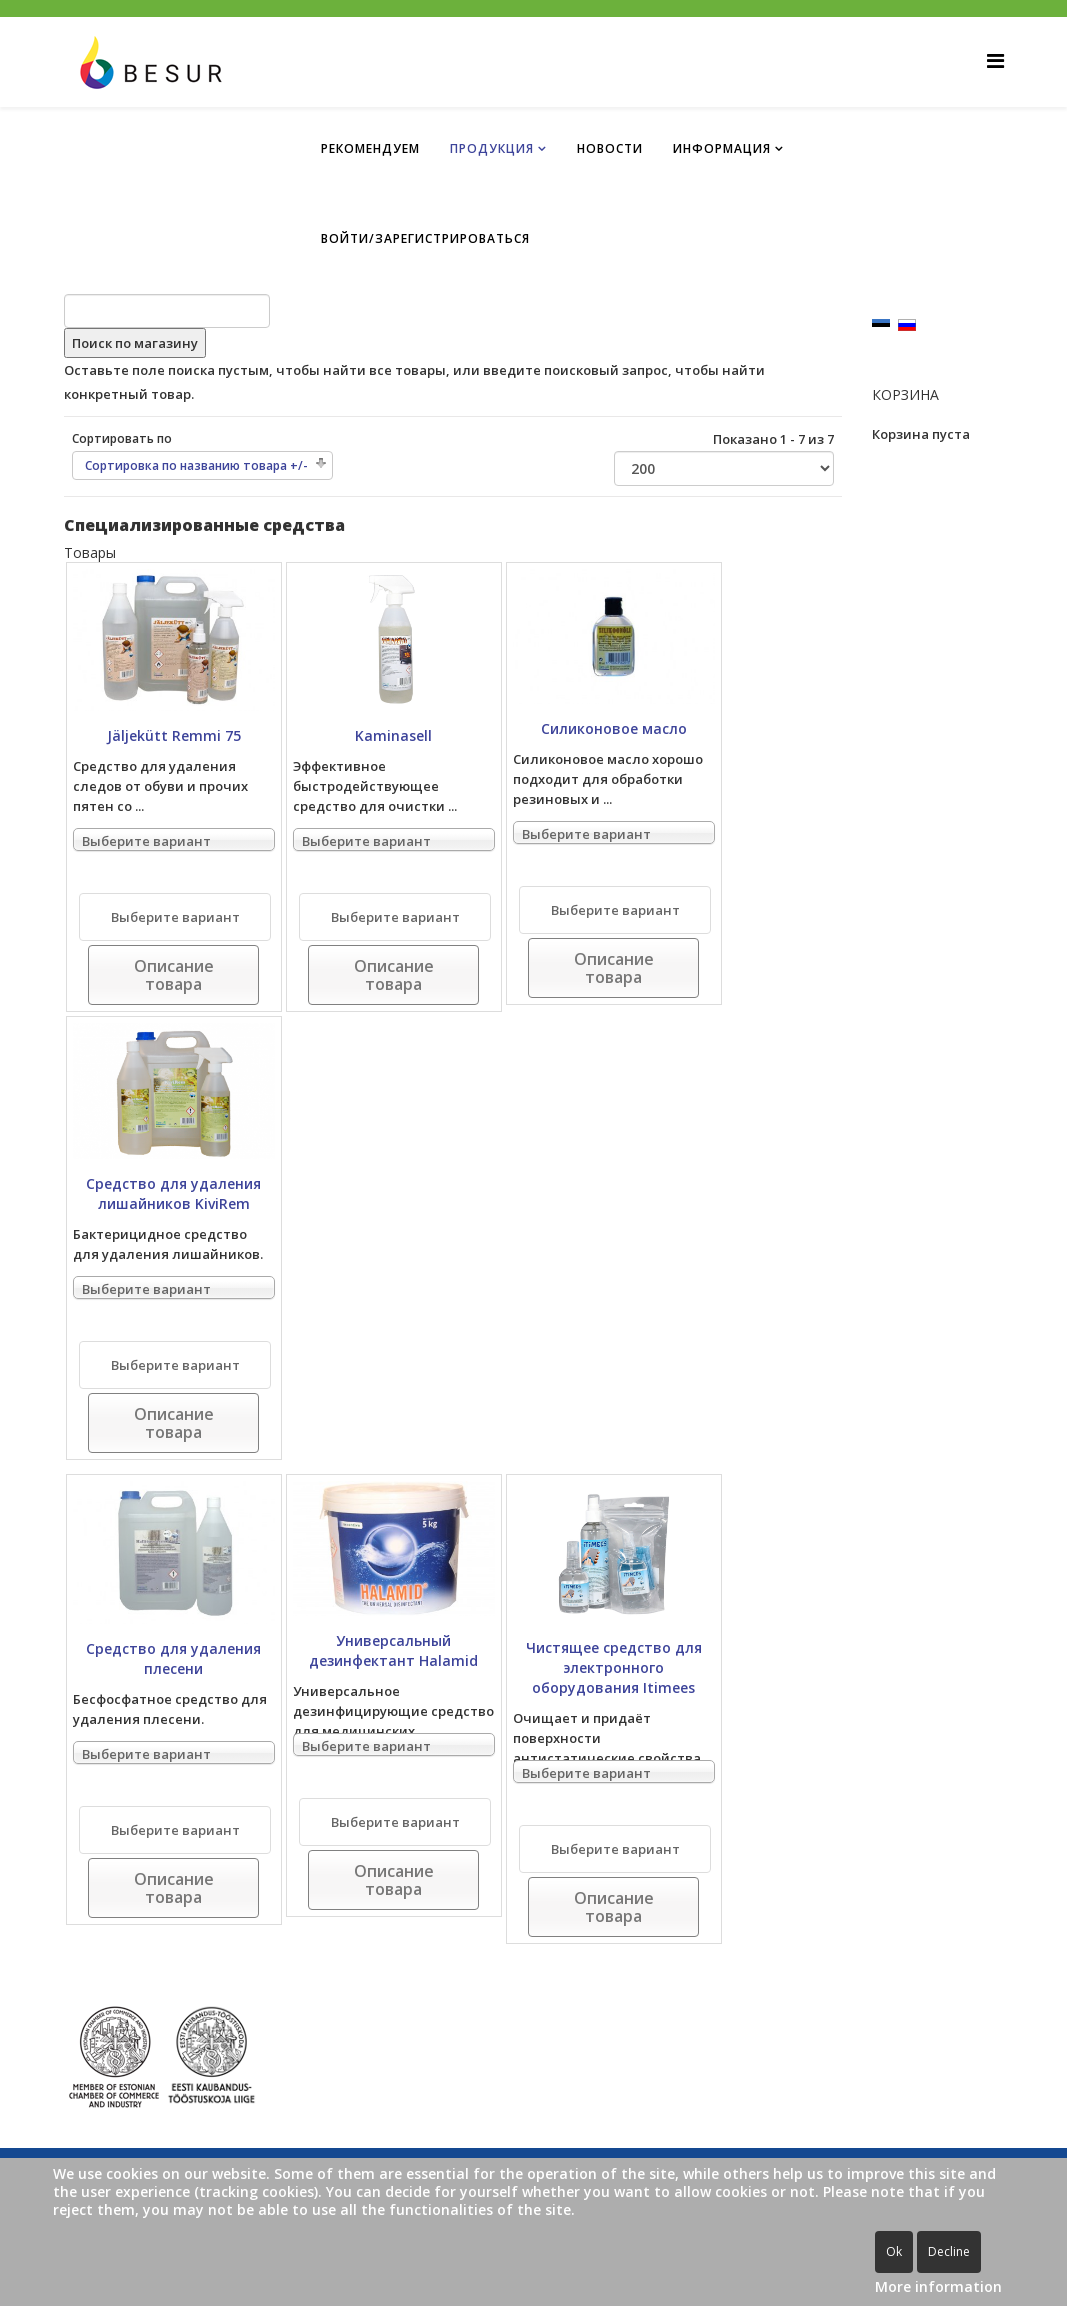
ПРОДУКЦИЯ (492, 148)
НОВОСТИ (610, 148)
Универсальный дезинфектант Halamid (393, 1650)
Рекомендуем (370, 148)
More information (938, 2286)
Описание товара (174, 975)
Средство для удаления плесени (173, 1658)
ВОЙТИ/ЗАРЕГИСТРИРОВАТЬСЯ (425, 238)
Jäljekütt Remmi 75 (174, 735)
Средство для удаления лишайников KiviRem (173, 1193)
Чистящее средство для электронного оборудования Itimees (614, 1667)
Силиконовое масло (614, 728)
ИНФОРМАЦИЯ (722, 148)
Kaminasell (393, 735)
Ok (894, 2251)
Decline (949, 2251)
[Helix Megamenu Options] (995, 60)
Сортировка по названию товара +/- (196, 465)
